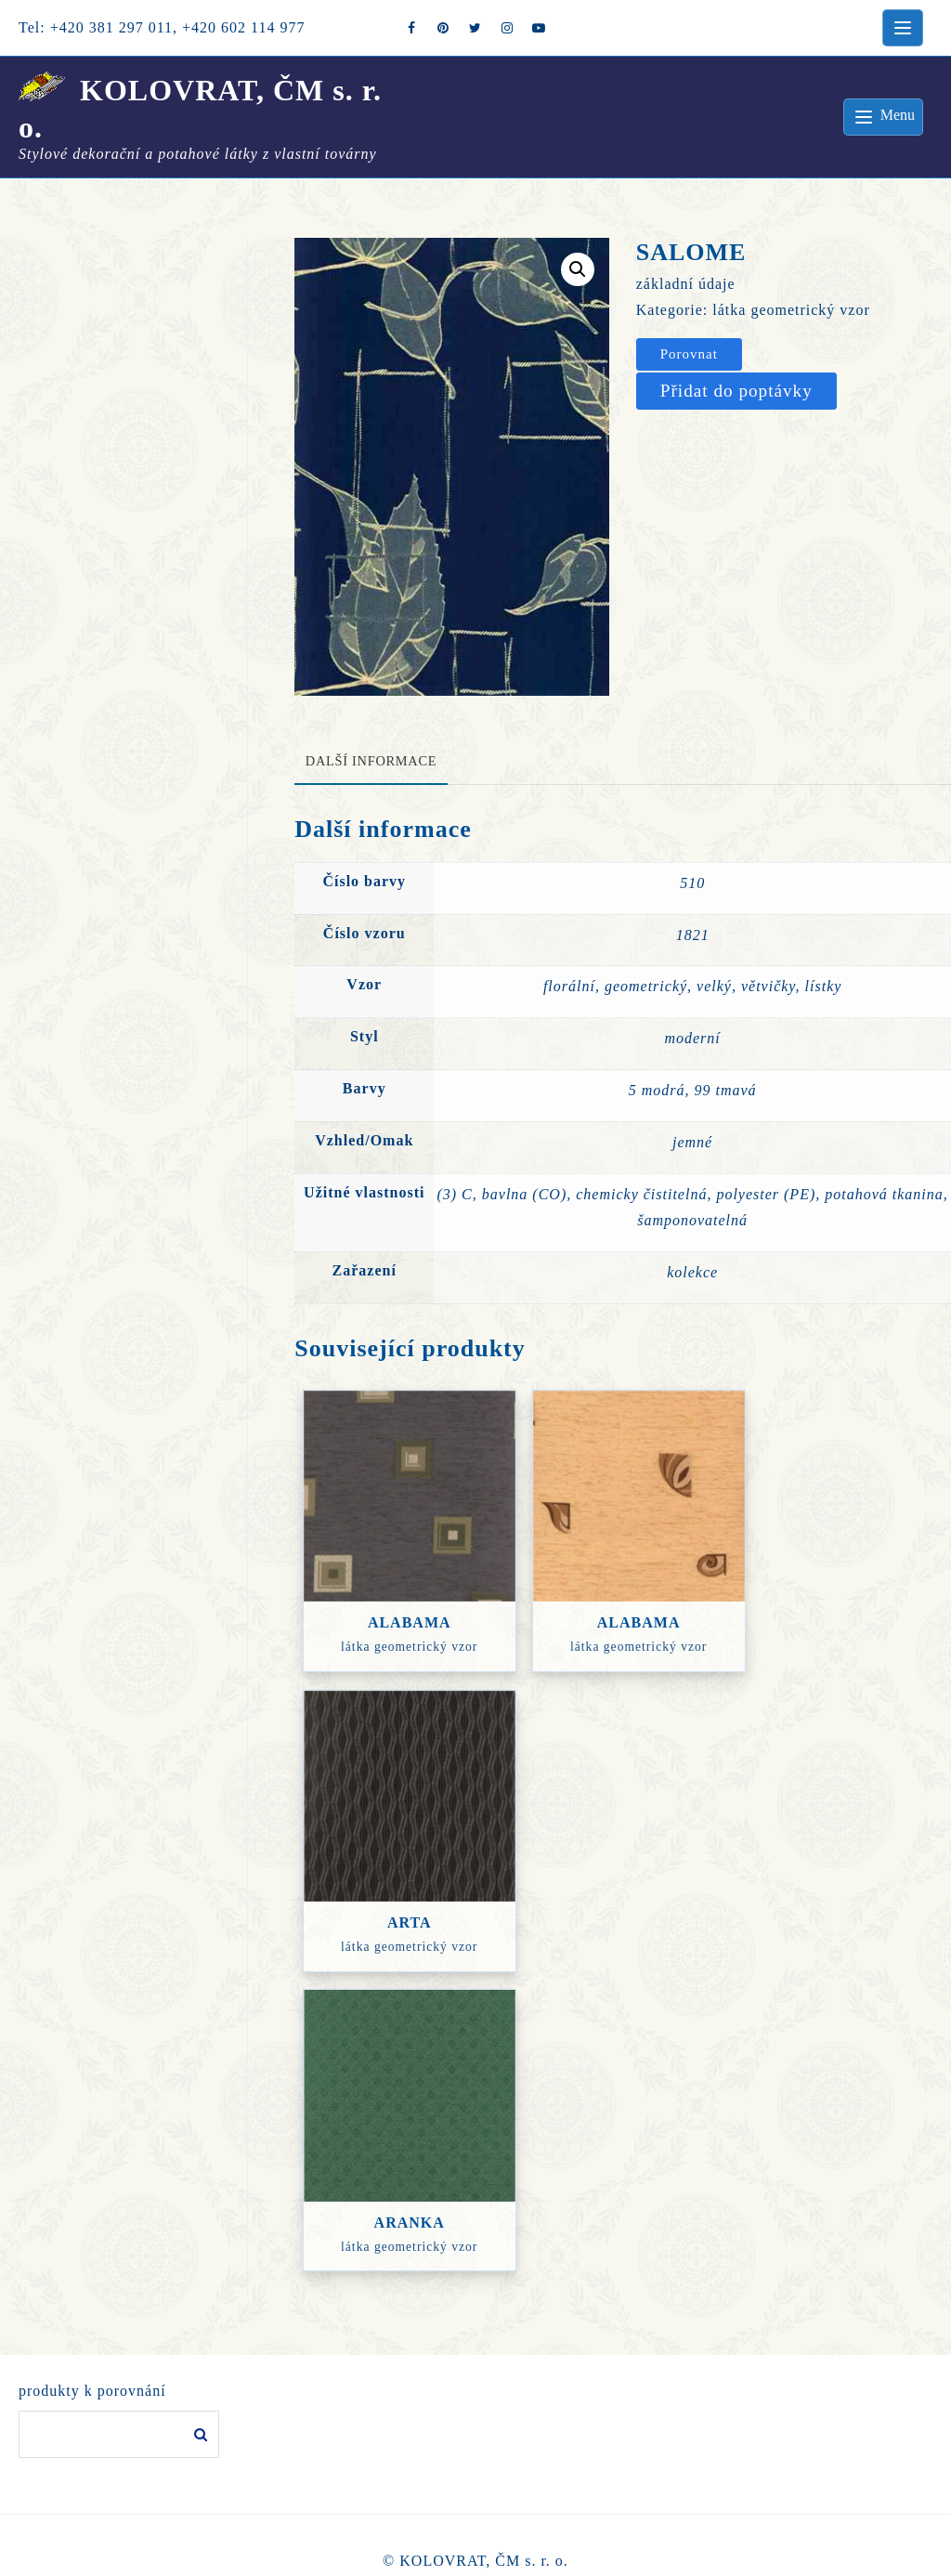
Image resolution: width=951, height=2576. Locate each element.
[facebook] (401, 28)
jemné (692, 1142)
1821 (693, 935)
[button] (577, 269)
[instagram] (513, 28)
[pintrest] (438, 28)
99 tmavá (725, 1090)
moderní (692, 1038)
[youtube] (550, 28)
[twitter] (475, 28)
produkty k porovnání (92, 2359)
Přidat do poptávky (736, 390)
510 (692, 883)
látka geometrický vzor (791, 310)
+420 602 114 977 (243, 27)
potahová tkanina (884, 1194)
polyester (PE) (765, 1194)
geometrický (646, 986)
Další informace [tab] (371, 760)
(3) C (454, 1194)
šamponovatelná (692, 1220)
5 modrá (657, 1090)
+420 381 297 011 (111, 27)
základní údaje (686, 284)
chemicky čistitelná (641, 1194)
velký (714, 986)
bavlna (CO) (524, 1194)
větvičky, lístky (791, 986)
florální (569, 986)
